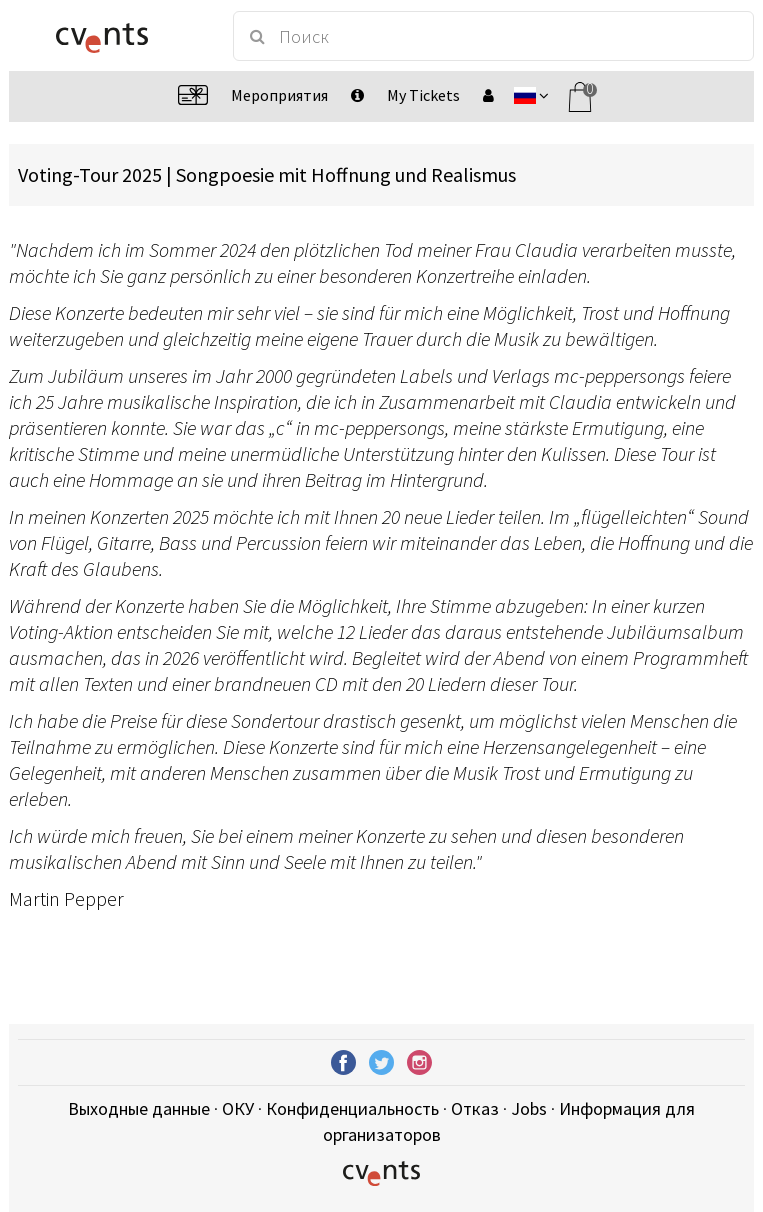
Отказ (475, 1108)
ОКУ (238, 1108)
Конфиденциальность (352, 1108)
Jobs (529, 1108)
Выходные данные (139, 1108)
